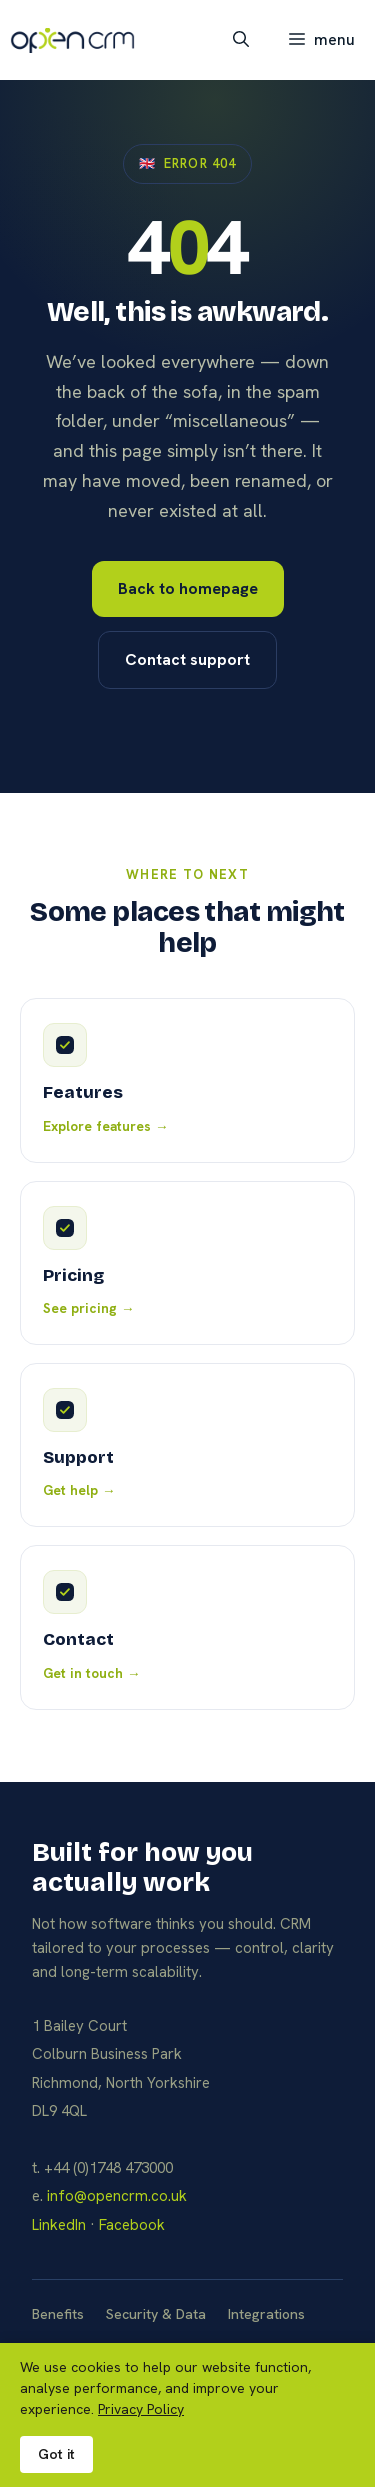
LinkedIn (59, 2225)
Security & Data (156, 2314)
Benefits (58, 2314)
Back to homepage (188, 588)
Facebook (132, 2225)
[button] (241, 40)
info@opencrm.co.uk (117, 2196)
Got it (56, 2454)
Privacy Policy (141, 2409)
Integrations (266, 2314)
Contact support (187, 659)
